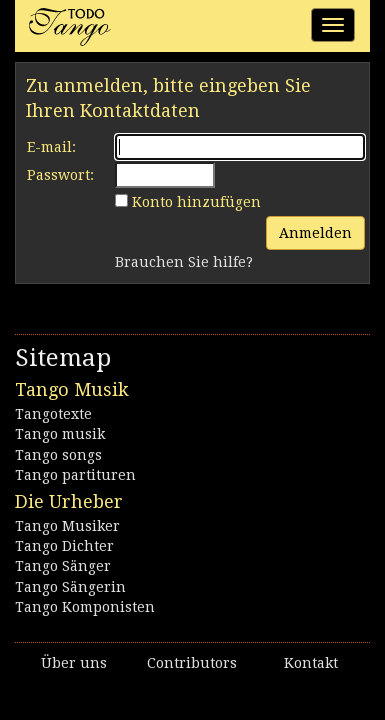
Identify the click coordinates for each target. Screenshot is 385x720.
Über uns (74, 663)
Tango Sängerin (70, 587)
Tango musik (60, 434)
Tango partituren (75, 475)
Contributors (192, 663)
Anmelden (315, 233)
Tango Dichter (64, 546)
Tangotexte (53, 414)
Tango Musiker (67, 526)
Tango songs (58, 455)
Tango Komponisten (85, 607)
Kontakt (311, 663)
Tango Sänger (63, 566)
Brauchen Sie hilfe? (184, 262)
